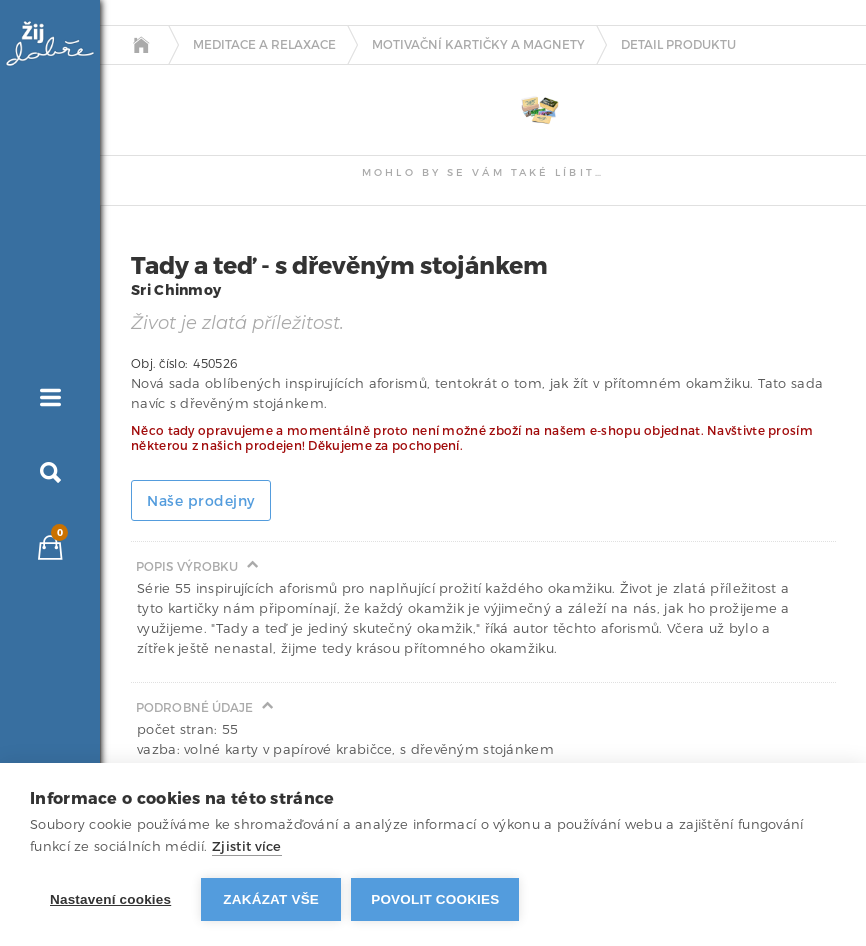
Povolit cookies (435, 899)
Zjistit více (247, 846)
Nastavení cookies (110, 899)
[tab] (157, 82)
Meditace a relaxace (264, 45)
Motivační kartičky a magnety (478, 45)
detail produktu (678, 45)
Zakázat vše (271, 899)
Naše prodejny (201, 501)
